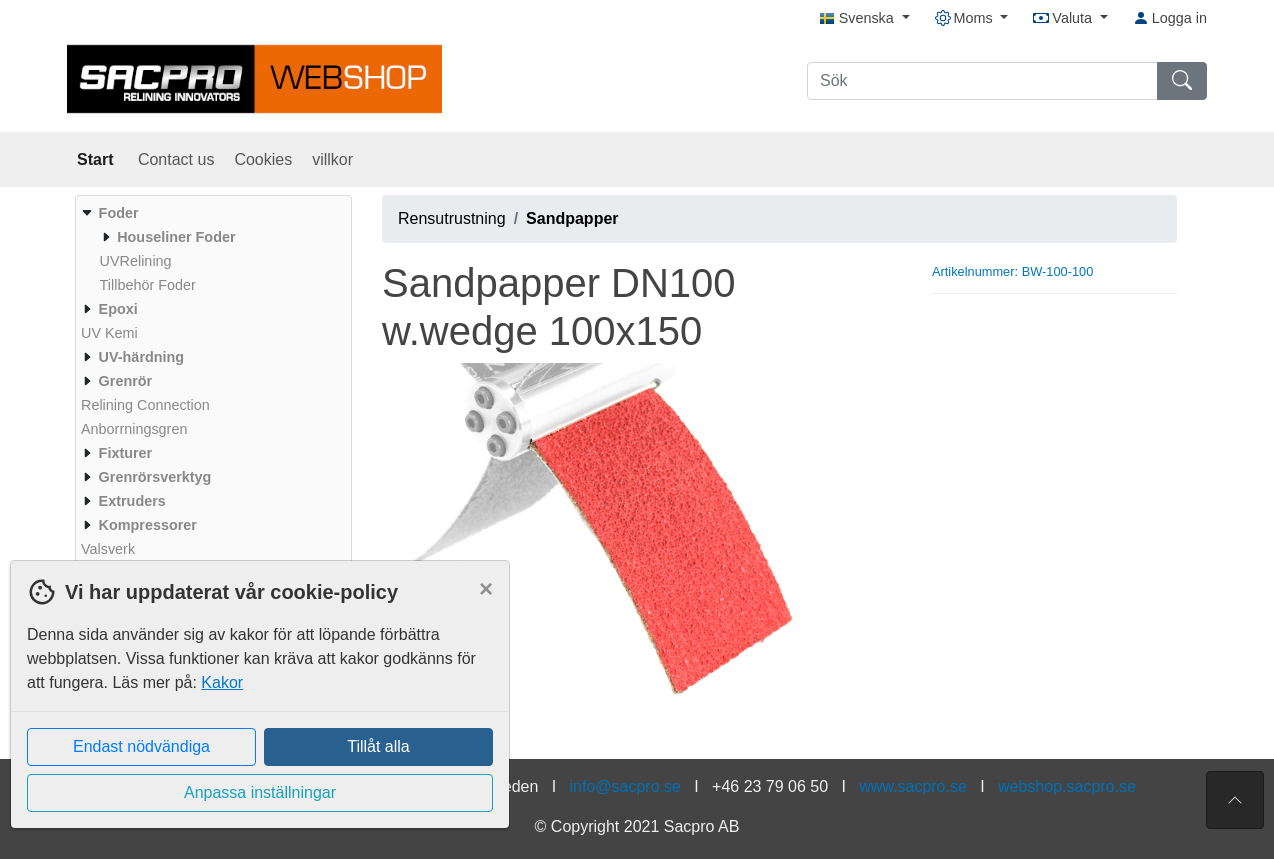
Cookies (263, 159)
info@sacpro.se (625, 786)
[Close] (486, 589)
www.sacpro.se (913, 786)
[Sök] (982, 81)
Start (97, 159)
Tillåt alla (378, 746)
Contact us (176, 159)
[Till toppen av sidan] (1235, 800)
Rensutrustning (452, 218)
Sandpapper (572, 218)
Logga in (1170, 18)
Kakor (222, 682)
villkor (332, 159)
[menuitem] (211, 249)
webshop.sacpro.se (1067, 786)
